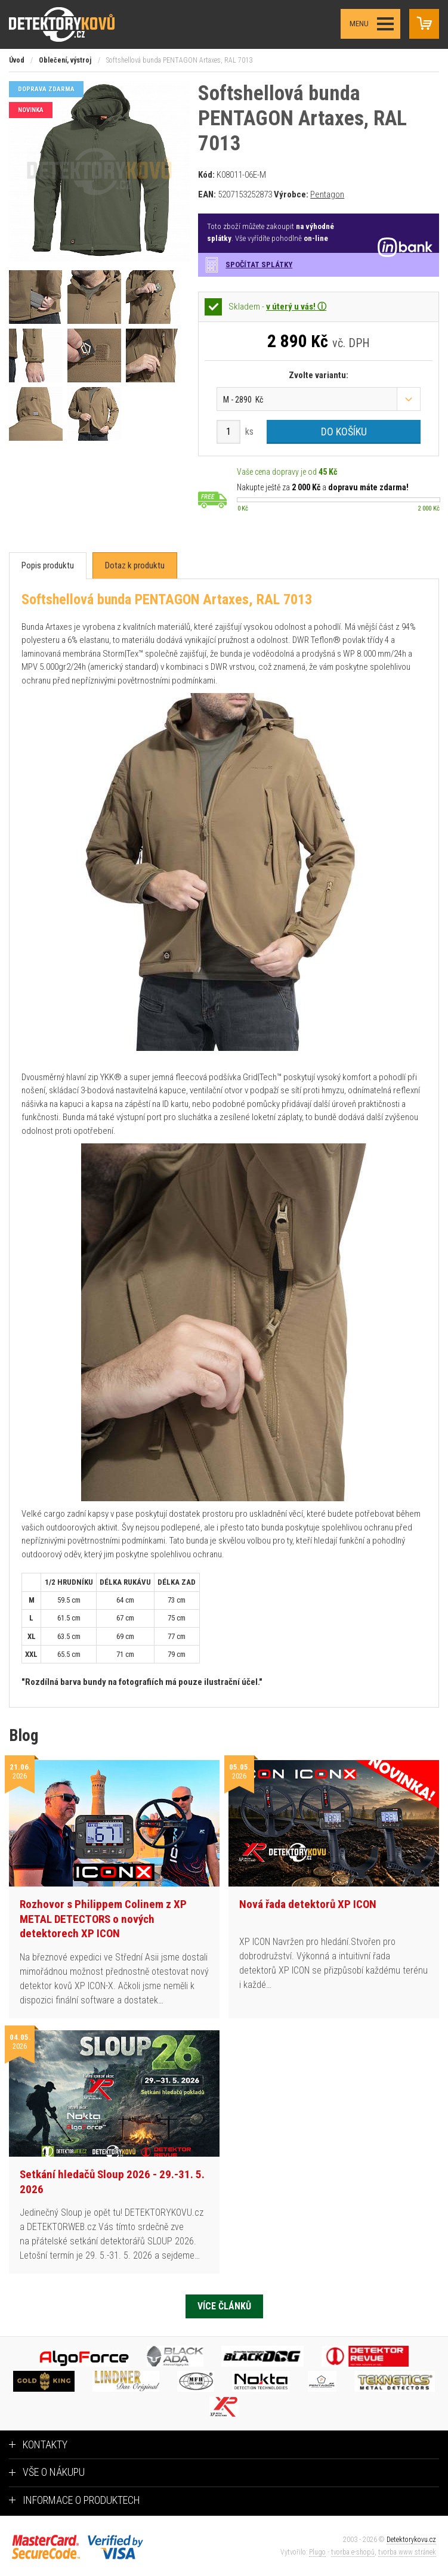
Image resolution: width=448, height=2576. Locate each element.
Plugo (317, 2552)
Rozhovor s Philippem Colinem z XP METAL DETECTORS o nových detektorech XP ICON (103, 1918)
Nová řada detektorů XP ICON (307, 1904)
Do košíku (344, 431)
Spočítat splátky (258, 264)
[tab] (47, 565)
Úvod (16, 60)
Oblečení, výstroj (65, 60)
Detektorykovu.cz (411, 2539)
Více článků (224, 2306)
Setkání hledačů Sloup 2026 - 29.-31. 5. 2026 (112, 2181)
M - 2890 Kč (243, 399)
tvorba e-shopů (353, 2552)
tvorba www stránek (407, 2552)
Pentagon (327, 194)
